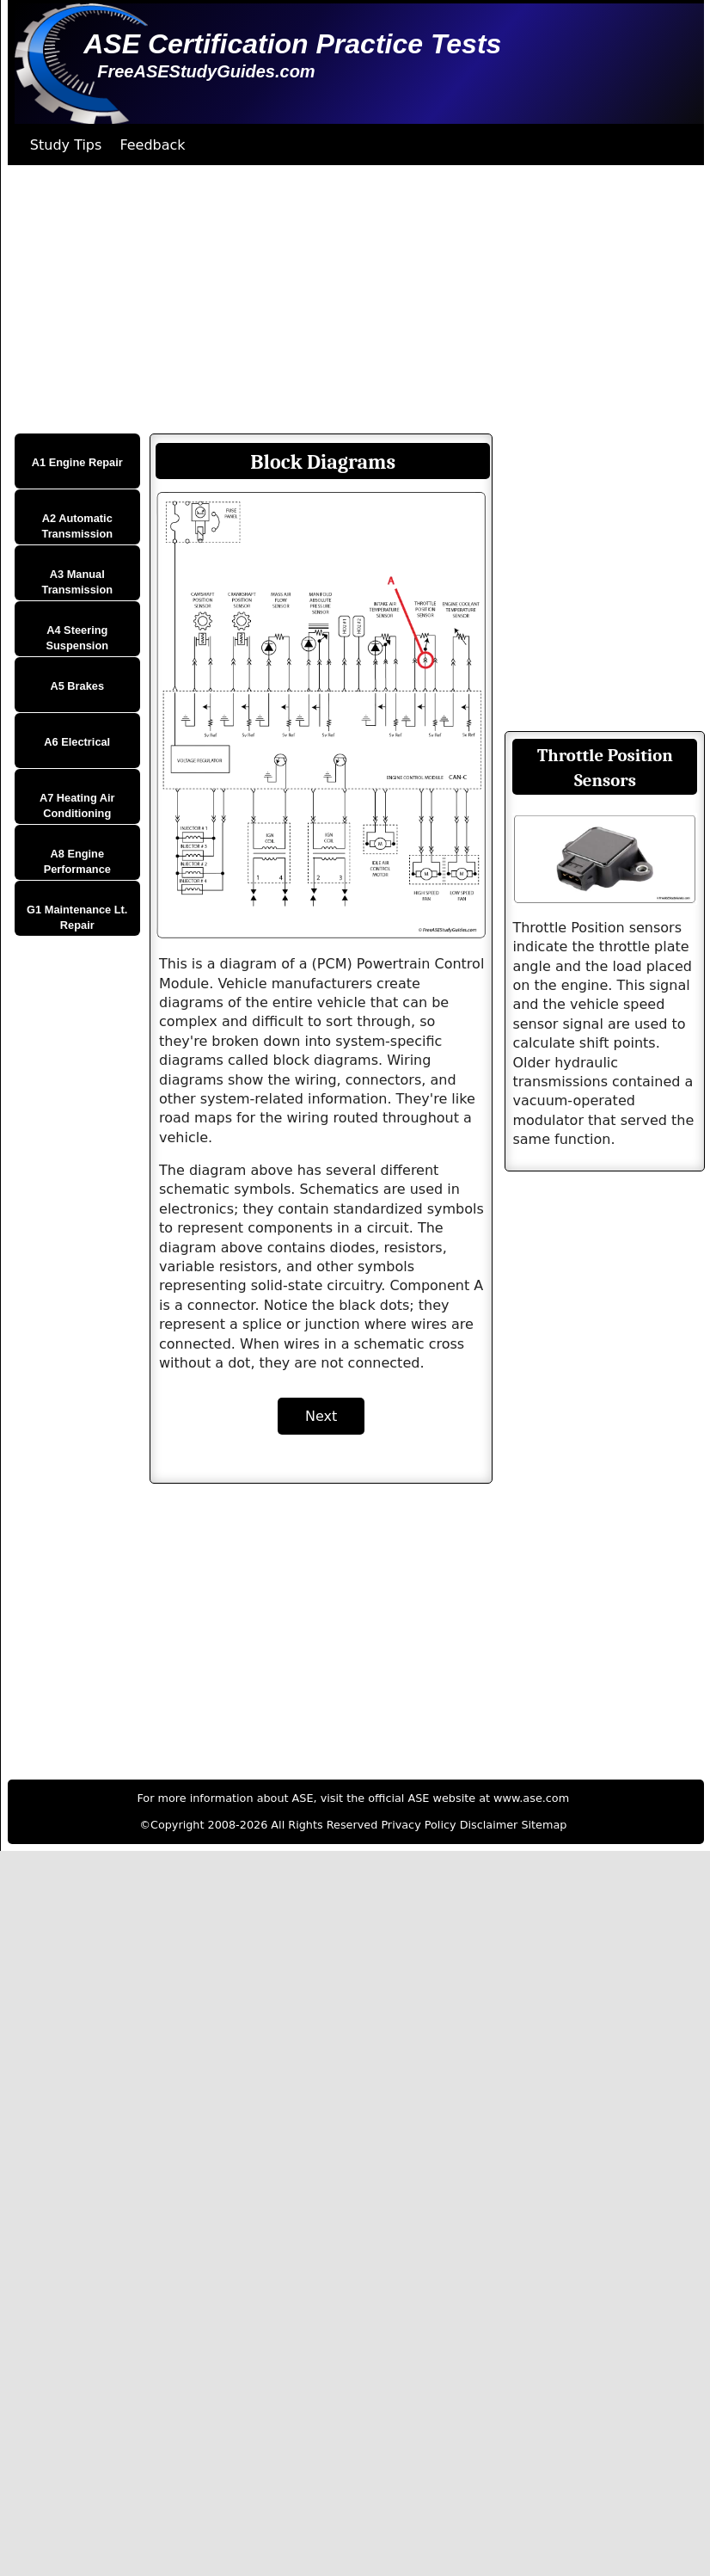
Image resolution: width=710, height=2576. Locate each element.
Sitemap (543, 1824)
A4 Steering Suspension (77, 638)
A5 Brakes (77, 685)
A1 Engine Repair (77, 462)
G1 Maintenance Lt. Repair (77, 917)
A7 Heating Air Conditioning (77, 805)
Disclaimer (489, 1824)
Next (321, 1416)
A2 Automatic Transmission (77, 526)
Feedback (152, 145)
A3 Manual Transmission (77, 582)
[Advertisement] (331, 299)
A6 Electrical (77, 741)
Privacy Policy (418, 1824)
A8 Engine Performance (77, 861)
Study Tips (66, 145)
